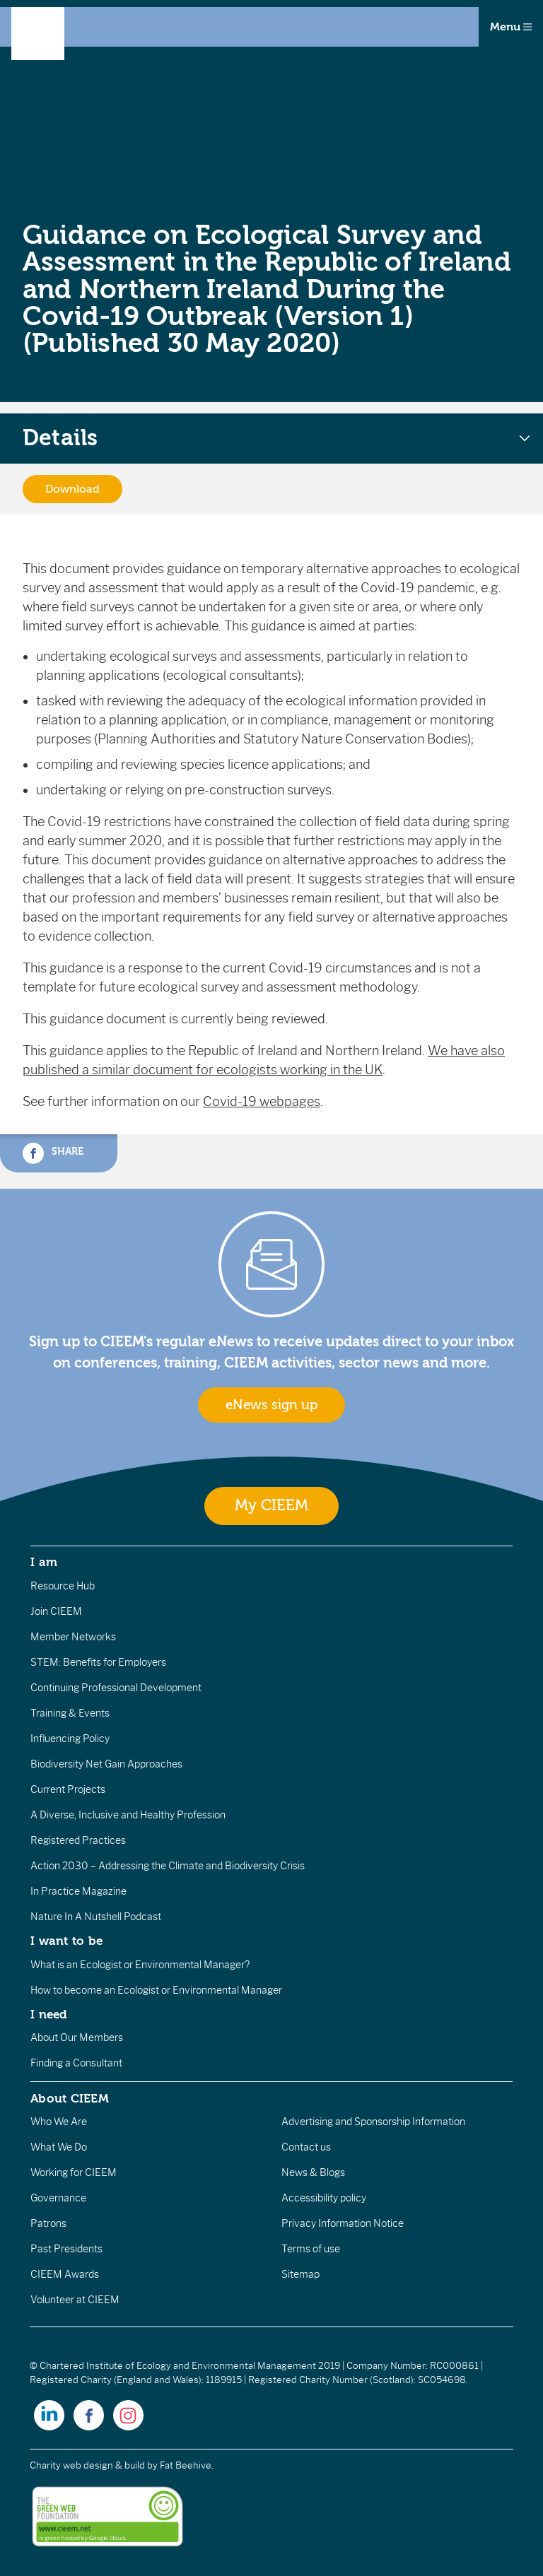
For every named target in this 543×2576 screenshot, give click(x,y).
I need (48, 2014)
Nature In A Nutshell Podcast (95, 1916)
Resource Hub (62, 1586)
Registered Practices (78, 1840)
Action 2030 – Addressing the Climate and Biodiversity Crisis (167, 1865)
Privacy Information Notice (342, 2223)
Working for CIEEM (73, 2172)
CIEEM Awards (64, 2274)
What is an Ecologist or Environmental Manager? (140, 1964)
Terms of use (310, 2248)
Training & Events (70, 1713)
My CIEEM (271, 1506)
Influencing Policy (70, 1738)
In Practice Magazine (78, 1891)
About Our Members (76, 2037)
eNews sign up (271, 1405)
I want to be (66, 1941)
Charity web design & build (87, 2465)
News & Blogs (313, 2172)
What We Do (58, 2147)
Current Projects (67, 1789)
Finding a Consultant (76, 2063)
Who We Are (58, 2121)
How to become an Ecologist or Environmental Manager (156, 1990)
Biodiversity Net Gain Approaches (106, 1764)
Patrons (48, 2223)
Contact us (306, 2147)
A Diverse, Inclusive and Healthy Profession (128, 1815)
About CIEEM (69, 2098)
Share (53, 1153)
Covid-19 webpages (261, 1102)
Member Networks (73, 1636)
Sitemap (300, 2274)
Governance (58, 2198)
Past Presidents (66, 2248)
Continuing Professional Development (116, 1687)
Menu (511, 26)
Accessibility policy (323, 2198)
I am (43, 1562)
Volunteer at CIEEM (74, 2299)
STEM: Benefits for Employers (98, 1662)
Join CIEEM (56, 1611)
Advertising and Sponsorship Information (373, 2121)
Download (72, 489)
